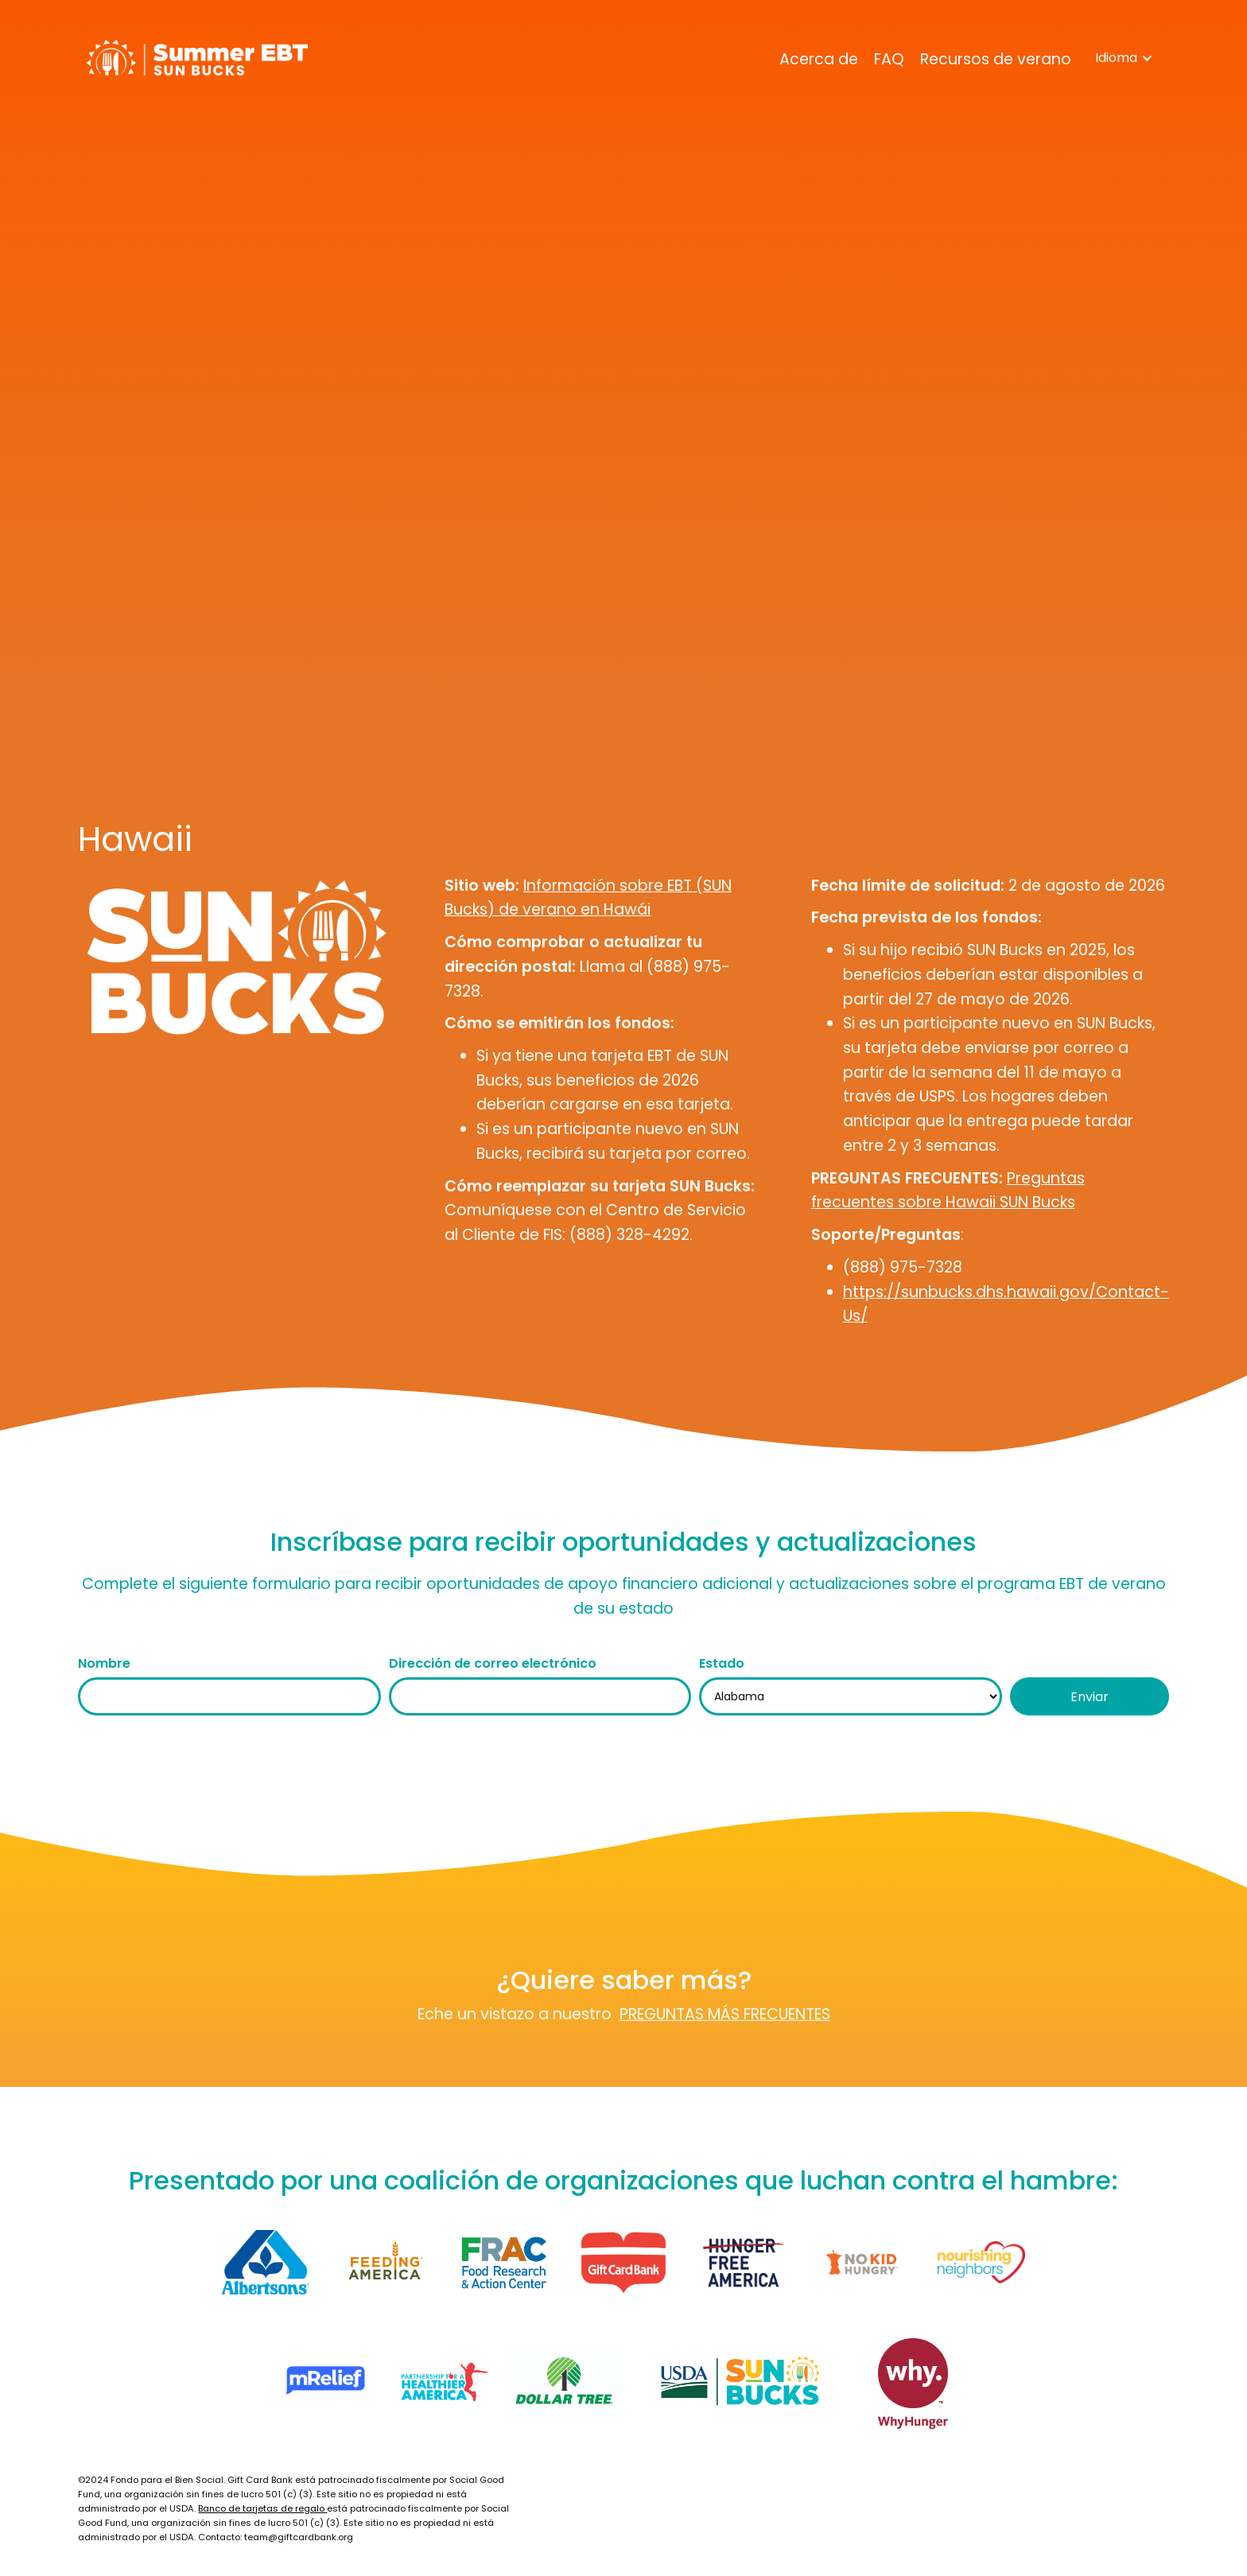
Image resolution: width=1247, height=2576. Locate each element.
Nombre (104, 1663)
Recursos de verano (995, 59)
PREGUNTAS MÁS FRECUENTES (725, 2014)
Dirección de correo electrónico (492, 1663)
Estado (721, 1663)
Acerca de (818, 59)
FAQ (889, 59)
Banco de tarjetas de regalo (262, 2508)
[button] (1124, 58)
